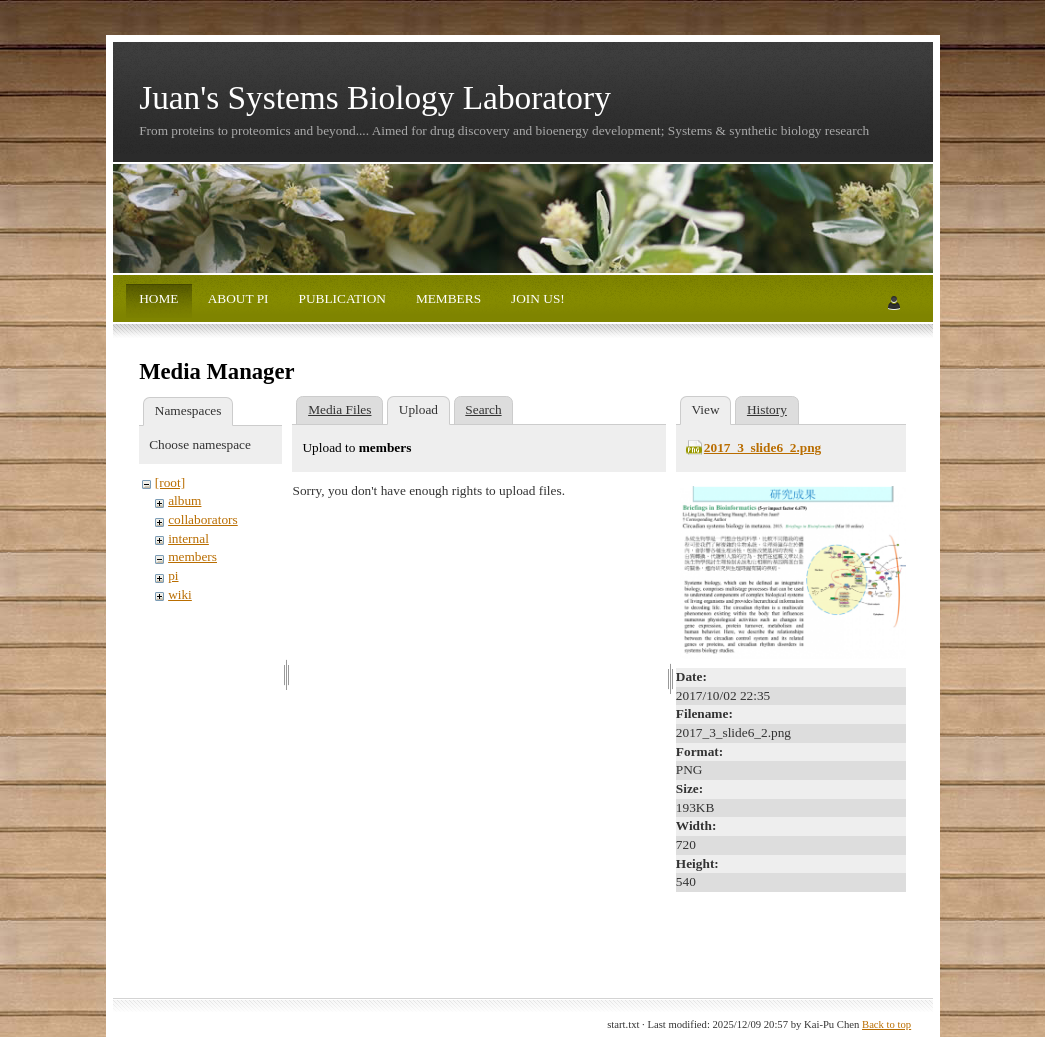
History (767, 409)
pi (173, 575)
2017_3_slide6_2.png (762, 447)
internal (188, 538)
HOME (158, 298)
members (192, 556)
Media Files (339, 409)
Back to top (886, 1024)
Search (483, 409)
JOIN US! (536, 298)
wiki (180, 594)
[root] (170, 482)
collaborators (203, 519)
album (184, 500)
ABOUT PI (236, 298)
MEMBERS (447, 298)
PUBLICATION (340, 298)
